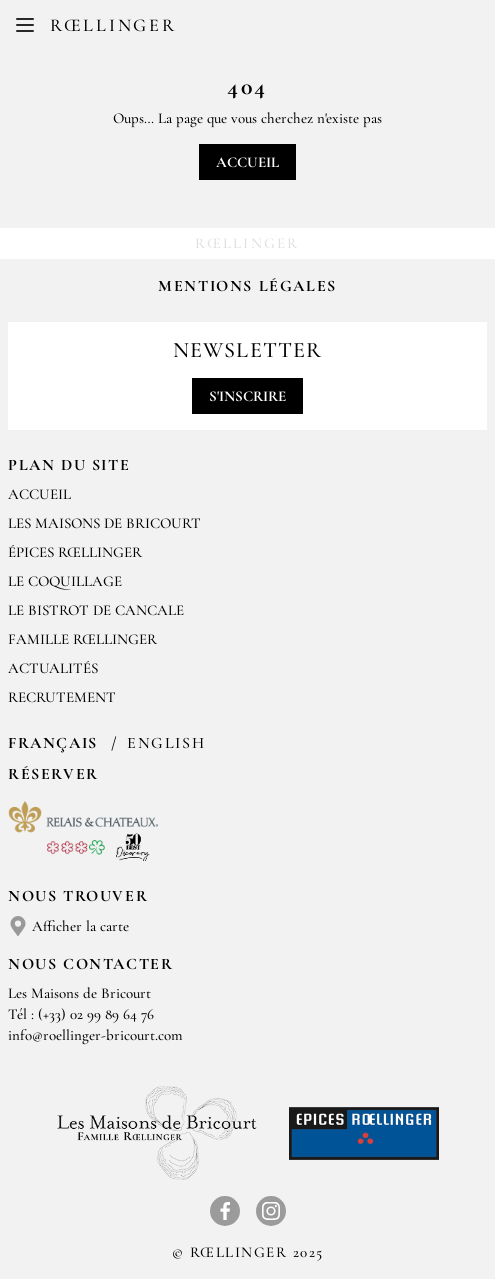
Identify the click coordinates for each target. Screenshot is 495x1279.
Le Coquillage (65, 581)
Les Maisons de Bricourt (104, 523)
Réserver (53, 774)
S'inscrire (247, 396)
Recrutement (62, 697)
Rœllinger (113, 25)
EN (263, 30)
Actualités (53, 668)
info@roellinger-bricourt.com (95, 1035)
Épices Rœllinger (75, 552)
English (166, 743)
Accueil (247, 162)
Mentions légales (247, 286)
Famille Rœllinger (82, 639)
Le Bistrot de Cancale (96, 610)
